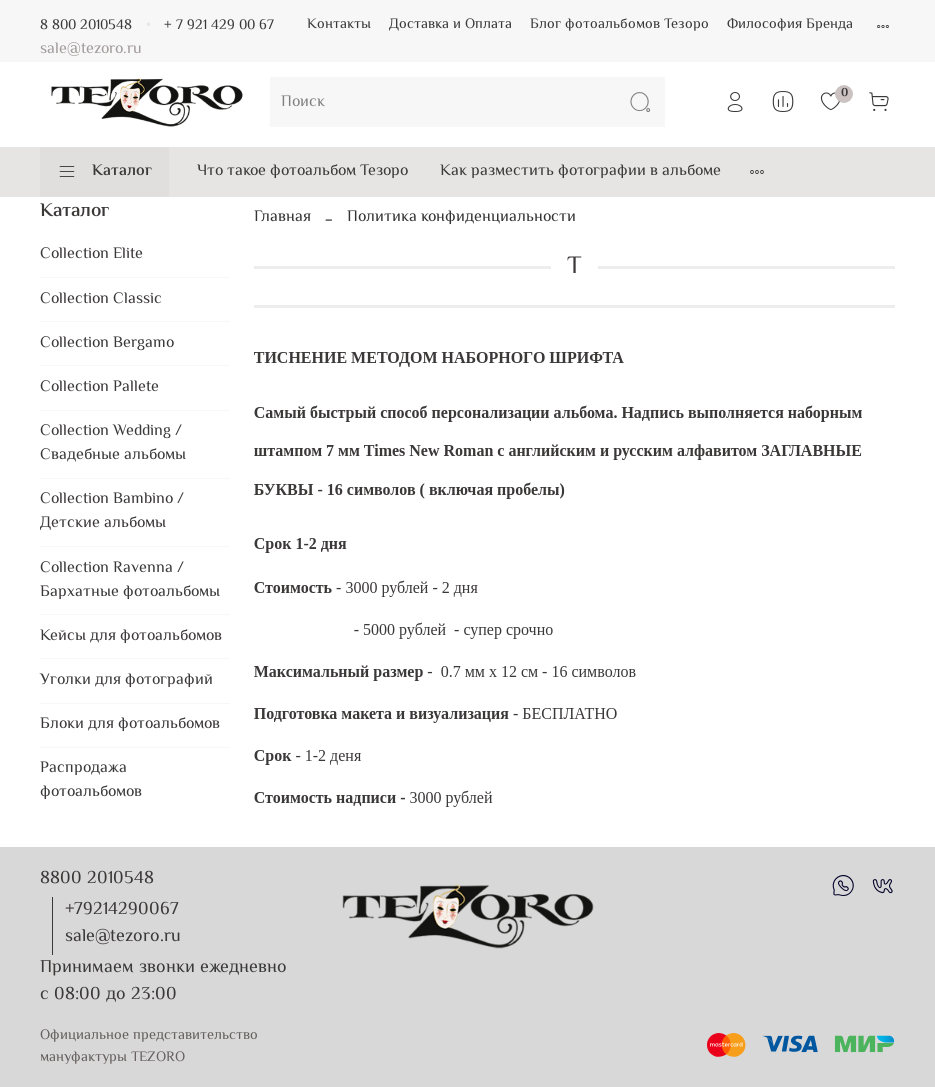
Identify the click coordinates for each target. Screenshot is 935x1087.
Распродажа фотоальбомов (91, 780)
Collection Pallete (99, 387)
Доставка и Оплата (450, 24)
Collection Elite (91, 254)
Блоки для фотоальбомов (130, 724)
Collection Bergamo (107, 343)
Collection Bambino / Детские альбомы (112, 511)
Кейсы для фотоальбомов (131, 636)
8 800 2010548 (86, 25)
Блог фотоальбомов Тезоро (619, 24)
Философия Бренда (790, 24)
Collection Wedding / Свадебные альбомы (113, 443)
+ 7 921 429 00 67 (219, 25)
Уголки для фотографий (126, 680)
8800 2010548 (97, 879)
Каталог (104, 171)
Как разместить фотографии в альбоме (580, 171)
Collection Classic (101, 299)
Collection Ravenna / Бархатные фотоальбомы (130, 580)
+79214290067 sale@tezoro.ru (123, 923)
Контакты (339, 24)
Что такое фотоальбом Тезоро (302, 171)
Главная (282, 217)
